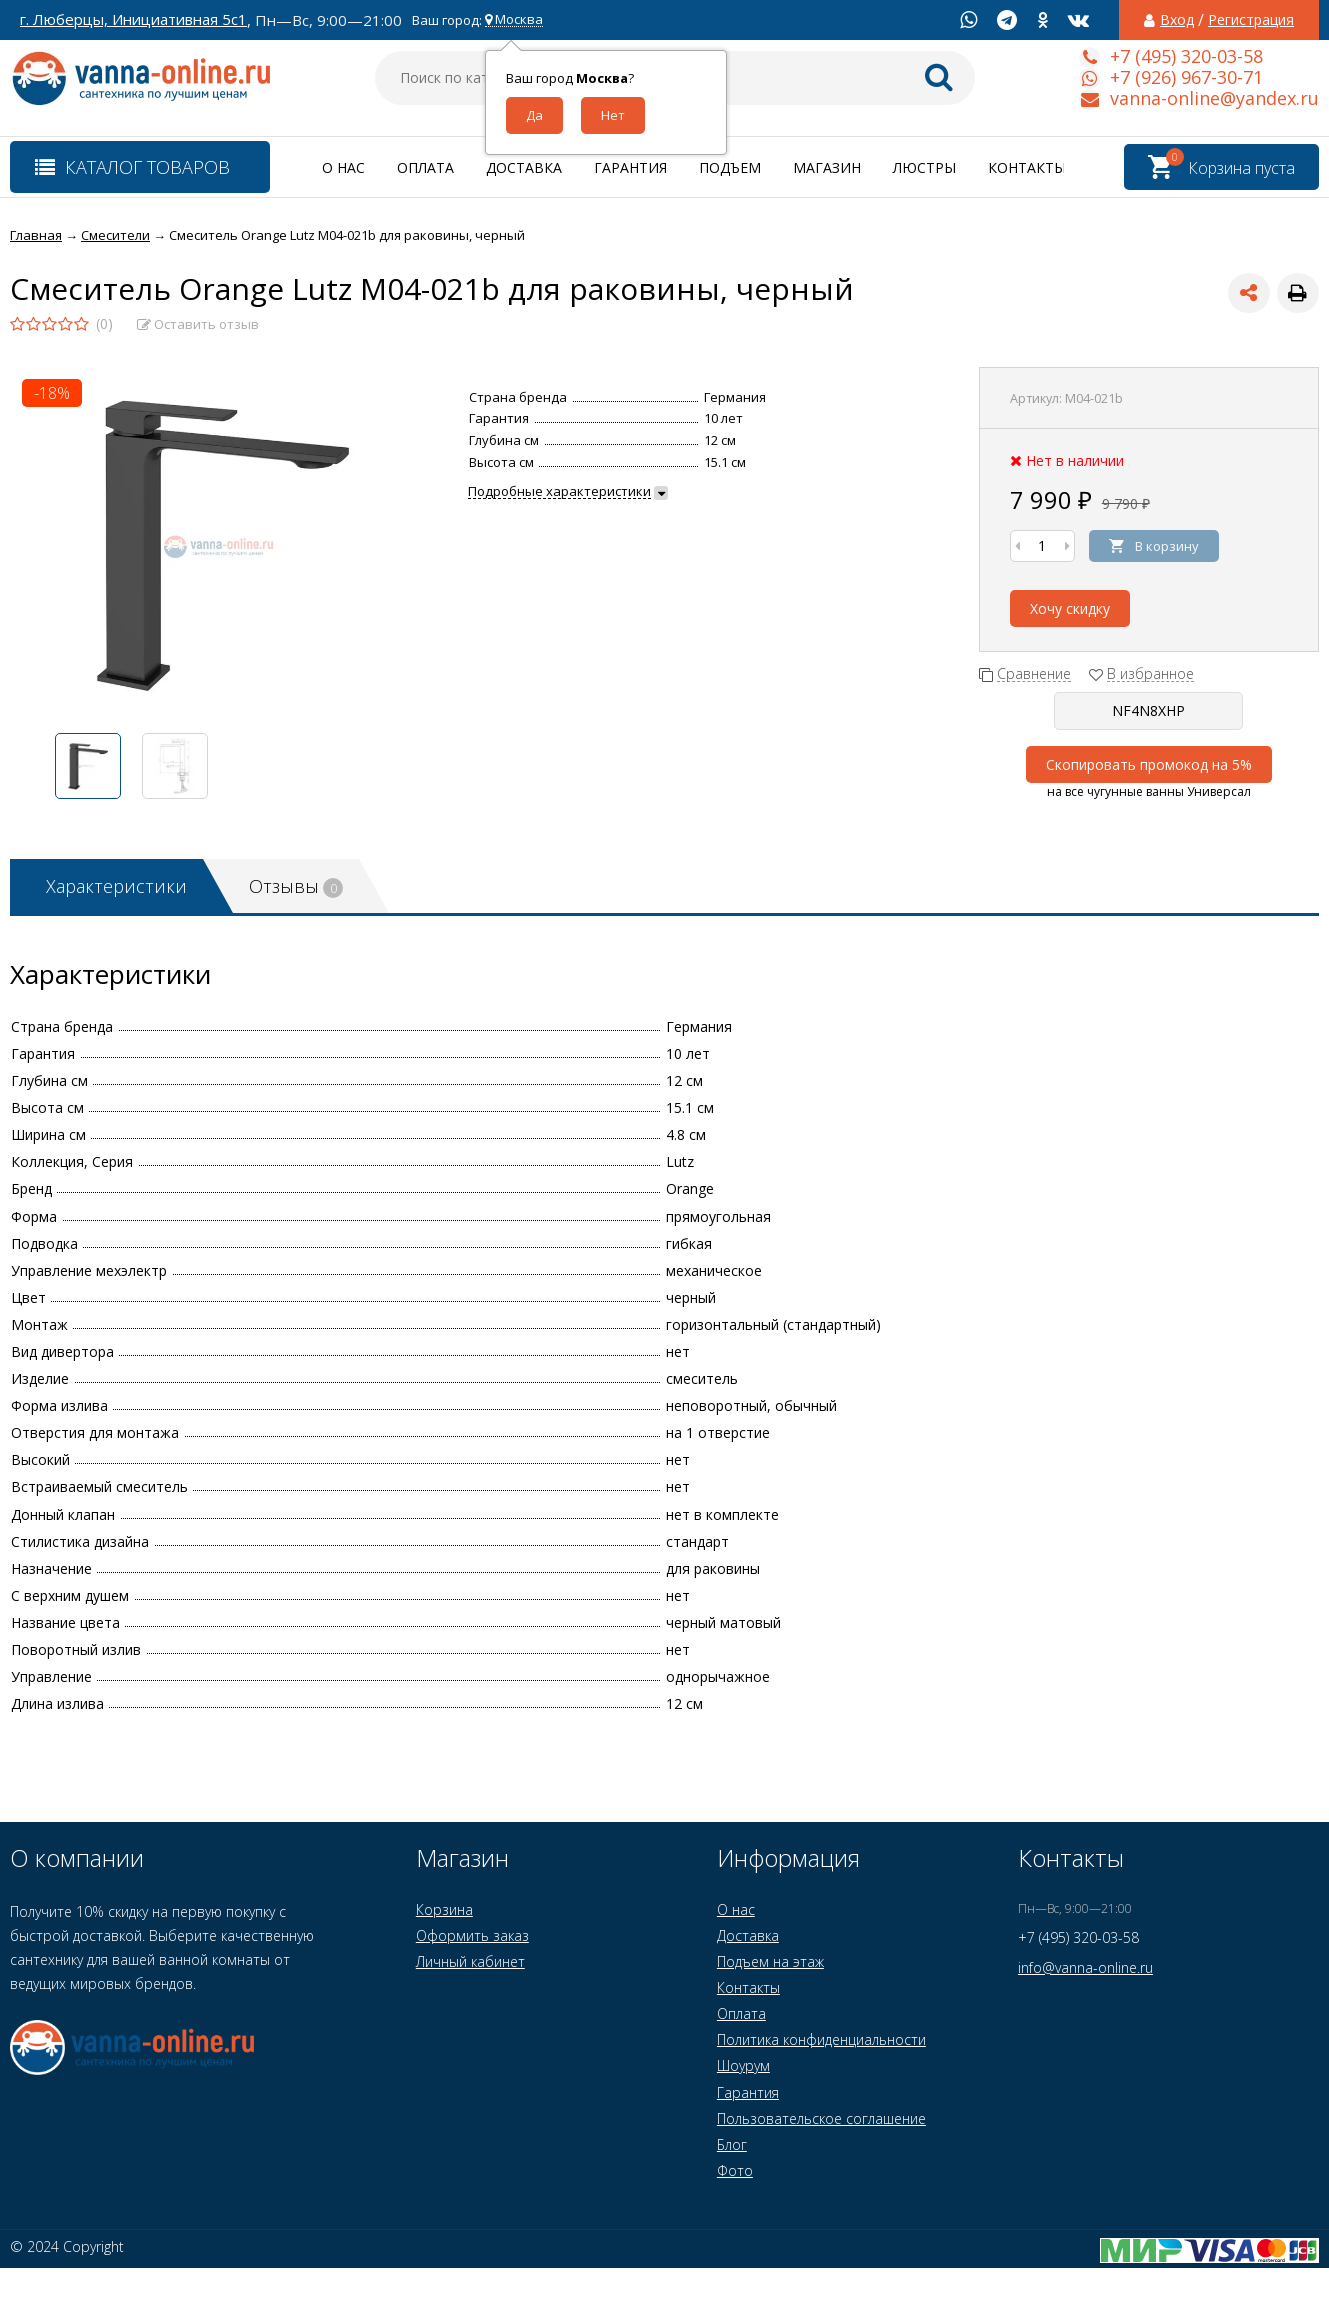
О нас (343, 167)
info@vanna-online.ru (1085, 1967)
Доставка (524, 167)
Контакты (1027, 167)
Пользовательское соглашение (821, 2118)
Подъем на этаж (770, 1961)
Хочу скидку (1070, 608)
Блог (732, 2144)
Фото (735, 2170)
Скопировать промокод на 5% (1149, 764)
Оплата (425, 167)
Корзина (444, 1909)
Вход (1177, 20)
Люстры (924, 167)
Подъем (730, 167)
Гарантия (630, 167)
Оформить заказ (472, 1935)
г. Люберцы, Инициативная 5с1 (133, 19)
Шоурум (743, 2065)
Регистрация (1251, 20)
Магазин (827, 167)
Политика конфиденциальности (821, 2039)
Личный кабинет (470, 1961)
